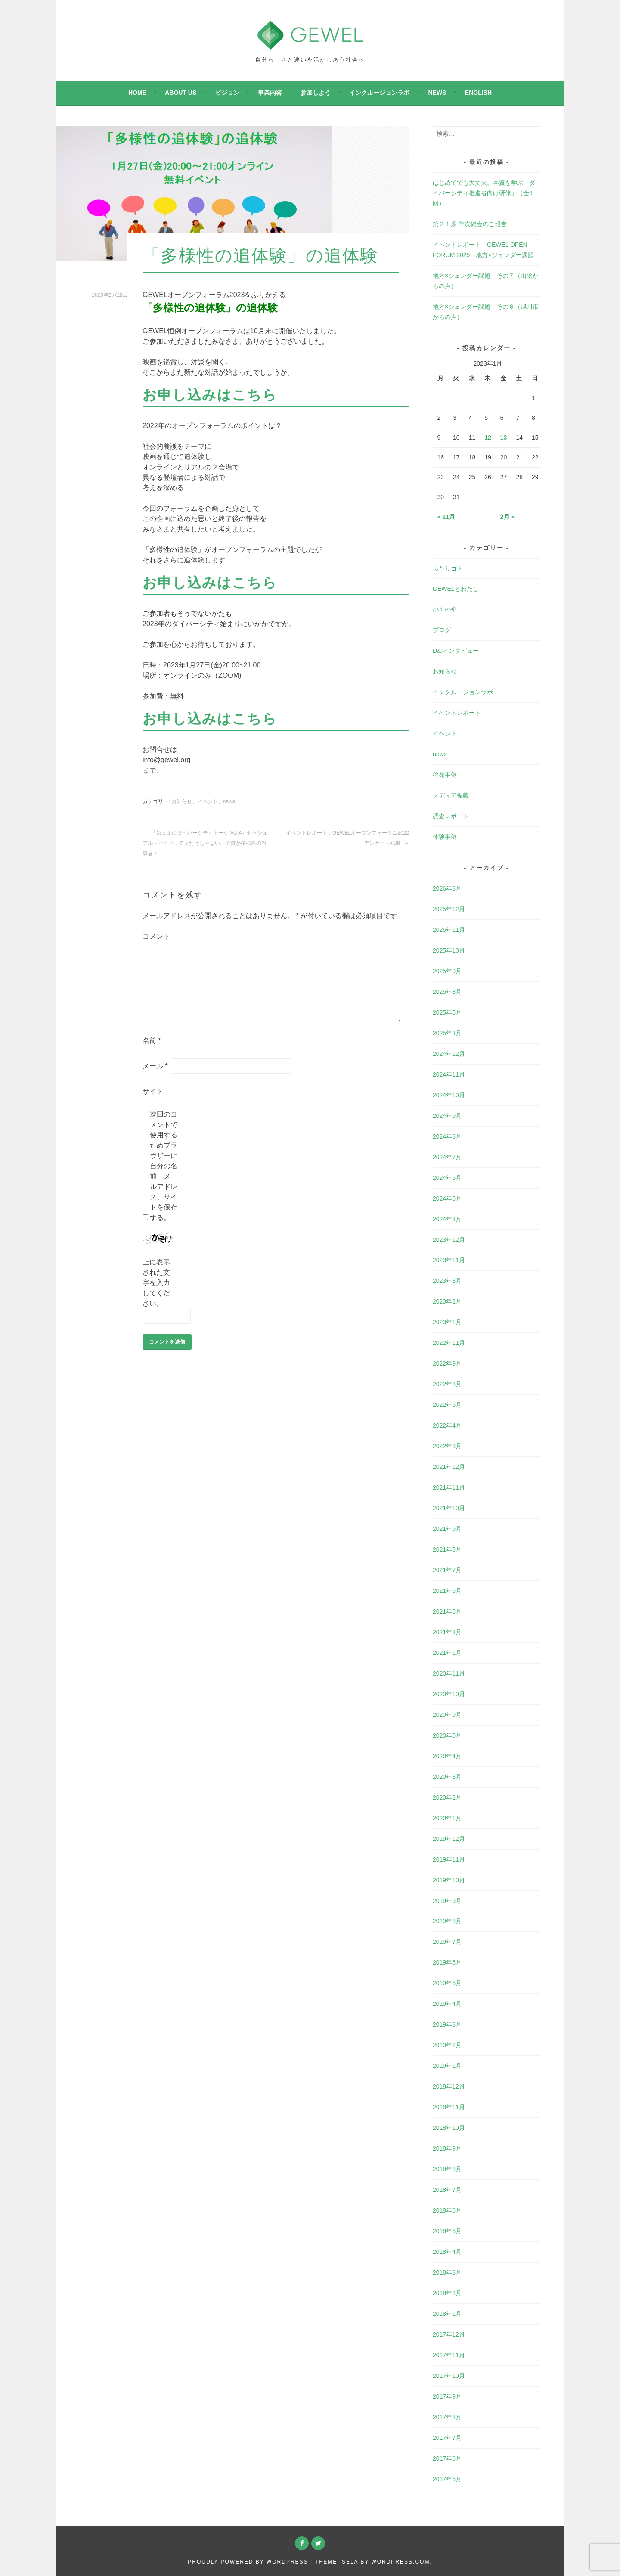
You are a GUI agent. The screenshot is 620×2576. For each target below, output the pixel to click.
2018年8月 (447, 2169)
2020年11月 (449, 1673)
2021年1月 (447, 1652)
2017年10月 (449, 2375)
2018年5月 (447, 2231)
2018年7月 (447, 2189)
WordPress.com (400, 2562)
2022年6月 (447, 1404)
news (437, 92)
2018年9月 (447, 2148)
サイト (153, 1091)
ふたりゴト (448, 568)
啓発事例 (445, 774)
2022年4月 (447, 1425)
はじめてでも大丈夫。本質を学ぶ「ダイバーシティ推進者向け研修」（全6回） (484, 193)
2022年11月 (449, 1342)
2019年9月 (447, 1900)
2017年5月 (447, 2479)
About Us (180, 92)
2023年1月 (447, 1322)
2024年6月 (447, 1177)
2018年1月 (447, 2313)
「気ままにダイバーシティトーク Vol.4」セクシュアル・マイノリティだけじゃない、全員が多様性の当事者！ (205, 843)
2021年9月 (447, 1528)
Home (137, 92)
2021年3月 (447, 1632)
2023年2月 (447, 1301)
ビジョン (227, 92)
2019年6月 (447, 1962)
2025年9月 (447, 971)
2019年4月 (447, 2003)
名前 (152, 1040)
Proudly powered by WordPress (248, 2562)
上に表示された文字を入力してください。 (156, 1282)
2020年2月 (447, 1797)
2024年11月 (449, 1074)
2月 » (507, 516)
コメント (156, 936)
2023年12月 (449, 1239)
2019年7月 (447, 1941)
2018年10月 (449, 2127)
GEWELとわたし (456, 588)
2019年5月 (447, 1983)
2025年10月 (449, 950)
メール (155, 1066)
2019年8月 (447, 1921)
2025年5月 (447, 1012)
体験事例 (445, 836)
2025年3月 (447, 1033)
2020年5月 (447, 1735)
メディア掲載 (451, 795)
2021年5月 (447, 1611)
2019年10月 (449, 1880)
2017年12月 (449, 2334)
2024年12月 (449, 1053)
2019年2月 (447, 2045)
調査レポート (451, 816)
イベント (207, 801)
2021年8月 (447, 1549)
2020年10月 (449, 1694)
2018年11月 (449, 2107)
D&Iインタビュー (456, 650)
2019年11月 (449, 1859)
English (478, 92)
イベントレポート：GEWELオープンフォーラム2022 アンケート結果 (347, 838)
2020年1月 (447, 1818)
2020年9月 (447, 1714)
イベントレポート (457, 712)
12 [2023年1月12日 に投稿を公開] (487, 437)
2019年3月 (447, 2024)
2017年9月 (447, 2396)
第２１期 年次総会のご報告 (470, 223)
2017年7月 (447, 2437)
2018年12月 (449, 2086)
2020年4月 (447, 1756)
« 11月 (446, 516)
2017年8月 (447, 2417)
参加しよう (316, 92)
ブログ (442, 630)
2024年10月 (449, 1095)
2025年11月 (449, 929)
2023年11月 (449, 1260)
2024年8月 (447, 1136)
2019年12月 (449, 1838)
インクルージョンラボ (379, 92)
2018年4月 (447, 2251)
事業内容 (270, 92)
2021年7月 (447, 1570)
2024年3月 (447, 1219)
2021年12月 (449, 1466)
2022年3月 (447, 1446)
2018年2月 (447, 2293)
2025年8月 (447, 991)
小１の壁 (445, 609)
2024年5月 (447, 1198)
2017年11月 (449, 2355)
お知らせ (181, 801)
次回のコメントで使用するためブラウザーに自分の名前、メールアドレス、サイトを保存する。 (163, 1166)
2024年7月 (447, 1157)
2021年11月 (449, 1487)
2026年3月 (447, 888)
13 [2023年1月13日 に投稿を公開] (503, 437)
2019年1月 (447, 2065)
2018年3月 (447, 2272)
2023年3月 (447, 1280)
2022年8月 (447, 1384)
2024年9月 (447, 1115)
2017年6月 (447, 2458)
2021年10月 (449, 1508)
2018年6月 (447, 2210)
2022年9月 (447, 1363)
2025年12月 (449, 909)
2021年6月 (447, 1590)
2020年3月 (447, 1776)
